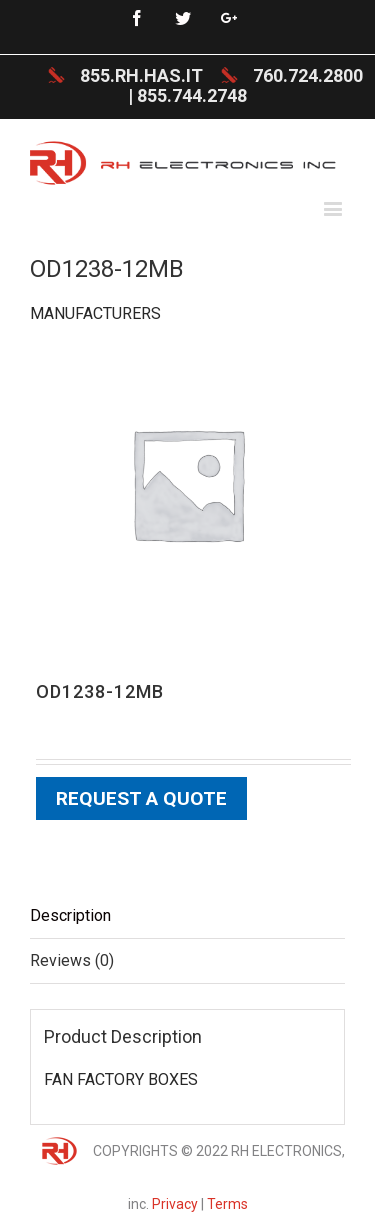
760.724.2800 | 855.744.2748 (245, 85)
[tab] (187, 916)
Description (70, 915)
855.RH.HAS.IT (141, 75)
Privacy (175, 1204)
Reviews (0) (72, 960)
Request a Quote (141, 798)
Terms (227, 1204)
